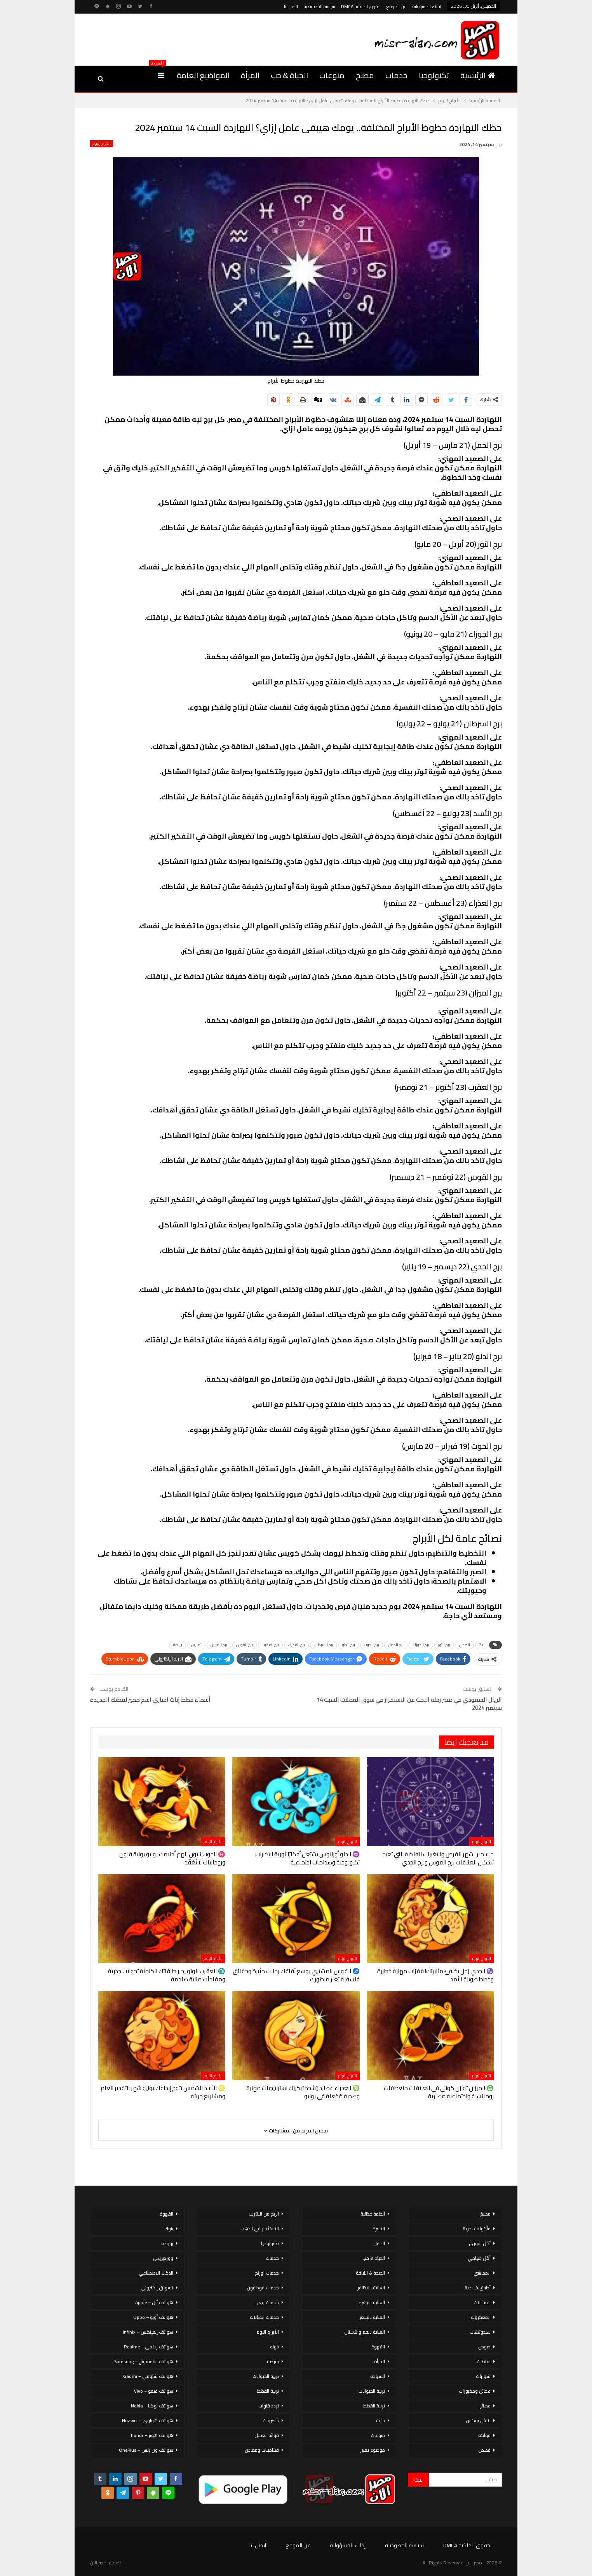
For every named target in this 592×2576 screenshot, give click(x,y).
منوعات (332, 75)
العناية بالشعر (372, 2317)
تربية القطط (374, 2405)
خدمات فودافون (263, 2287)
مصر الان (98, 2562)
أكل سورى (480, 2243)
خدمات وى (268, 2302)
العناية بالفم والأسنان (364, 2331)
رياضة (177, 1644)
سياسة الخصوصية (319, 6)
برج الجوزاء (421, 1644)
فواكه (484, 2435)
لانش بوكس (478, 2420)
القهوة (378, 2346)
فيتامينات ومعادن (262, 2449)
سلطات (484, 2361)
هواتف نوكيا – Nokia (152, 2405)
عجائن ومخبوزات (475, 2390)
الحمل (379, 2243)
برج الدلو (348, 1644)
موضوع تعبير (372, 2449)
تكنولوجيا (434, 75)
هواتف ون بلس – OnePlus (146, 2449)
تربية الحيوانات (372, 2390)
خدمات (396, 75)
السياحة (377, 2376)
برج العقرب (270, 1644)
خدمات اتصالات (264, 2317)
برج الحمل (396, 1644)
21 (481, 1644)
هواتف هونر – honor (152, 2435)
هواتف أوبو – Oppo (153, 2317)
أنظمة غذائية (372, 2213)
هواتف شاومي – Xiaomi (147, 2376)
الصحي (464, 1644)
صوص (484, 2346)
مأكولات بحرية (477, 2228)
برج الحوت (371, 1644)
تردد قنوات (268, 2405)
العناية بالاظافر (371, 2287)
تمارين (196, 1644)
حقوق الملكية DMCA (361, 6)
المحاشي (482, 2272)
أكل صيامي (479, 2258)
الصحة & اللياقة (370, 2272)
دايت (380, 2420)
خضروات (271, 2420)
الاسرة (379, 2228)
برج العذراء (296, 1644)
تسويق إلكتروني (157, 2287)
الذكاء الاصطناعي (156, 2272)
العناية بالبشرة (372, 2302)
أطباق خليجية (478, 2287)
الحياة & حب (289, 75)
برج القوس (244, 1644)
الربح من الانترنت (264, 2213)
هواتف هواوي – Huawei (147, 2420)
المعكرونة (481, 2317)
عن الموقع (397, 6)
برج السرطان (323, 1644)
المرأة (250, 75)
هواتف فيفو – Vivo (153, 2390)
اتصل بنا (291, 6)
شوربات (483, 2376)
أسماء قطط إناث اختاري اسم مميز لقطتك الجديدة (150, 1699)
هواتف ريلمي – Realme (148, 2346)
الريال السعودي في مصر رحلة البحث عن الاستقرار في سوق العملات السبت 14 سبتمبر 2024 (409, 1703)
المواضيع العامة (203, 75)
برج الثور (444, 1644)
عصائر (485, 2405)
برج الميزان (219, 1644)
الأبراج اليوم (101, 143)
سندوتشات (480, 2331)
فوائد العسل (266, 2435)
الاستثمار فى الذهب (259, 2228)
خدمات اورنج (267, 2272)
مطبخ (365, 75)
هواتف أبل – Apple (154, 2302)
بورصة (273, 2361)
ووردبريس (163, 2258)
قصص (484, 2449)
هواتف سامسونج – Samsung (143, 2361)
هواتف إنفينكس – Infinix (148, 2331)
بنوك (274, 2346)
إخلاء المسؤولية (427, 6)
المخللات (482, 2302)
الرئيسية (477, 75)
